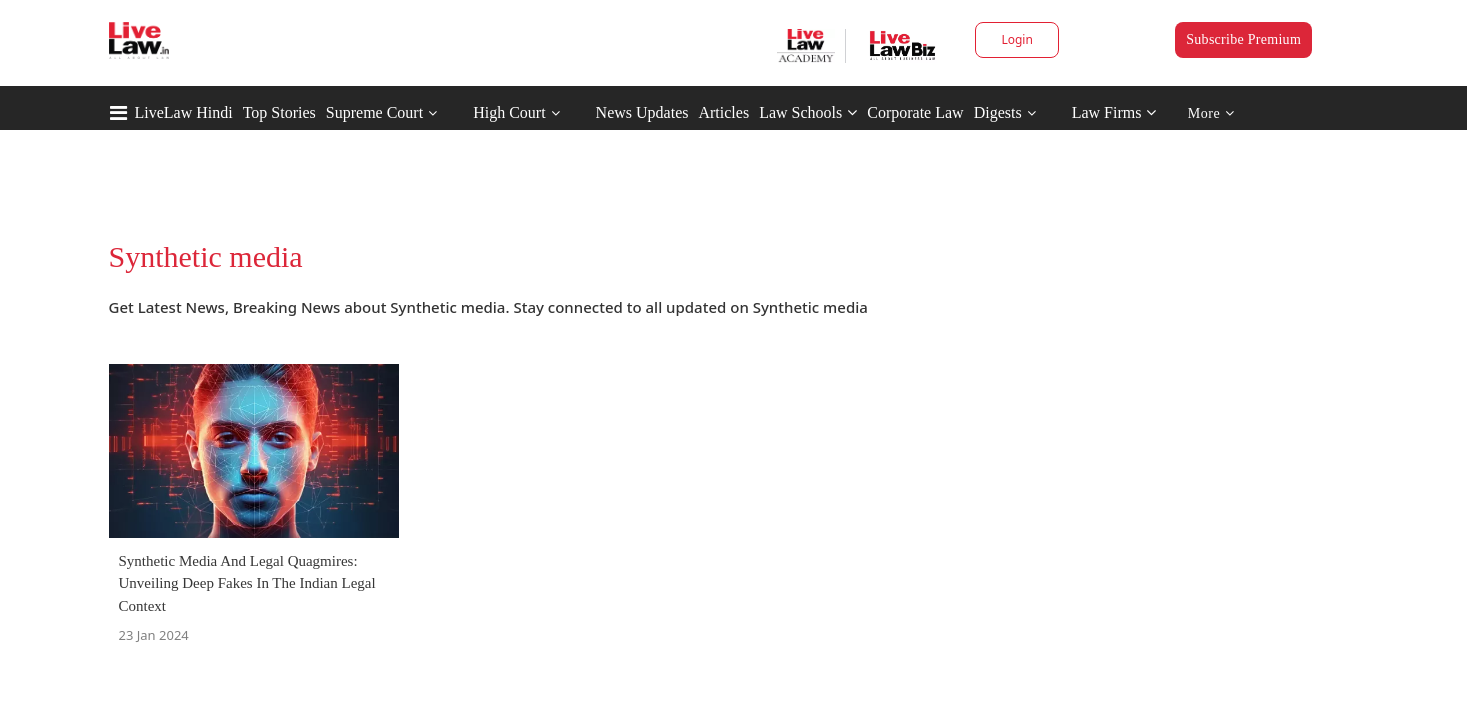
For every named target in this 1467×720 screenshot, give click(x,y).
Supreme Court (374, 112)
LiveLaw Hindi (184, 112)
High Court (509, 112)
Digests (998, 112)
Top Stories (279, 112)
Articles (723, 112)
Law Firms (1114, 112)
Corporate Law (915, 112)
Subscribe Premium (1243, 39)
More (1211, 113)
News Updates (642, 112)
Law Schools (808, 112)
